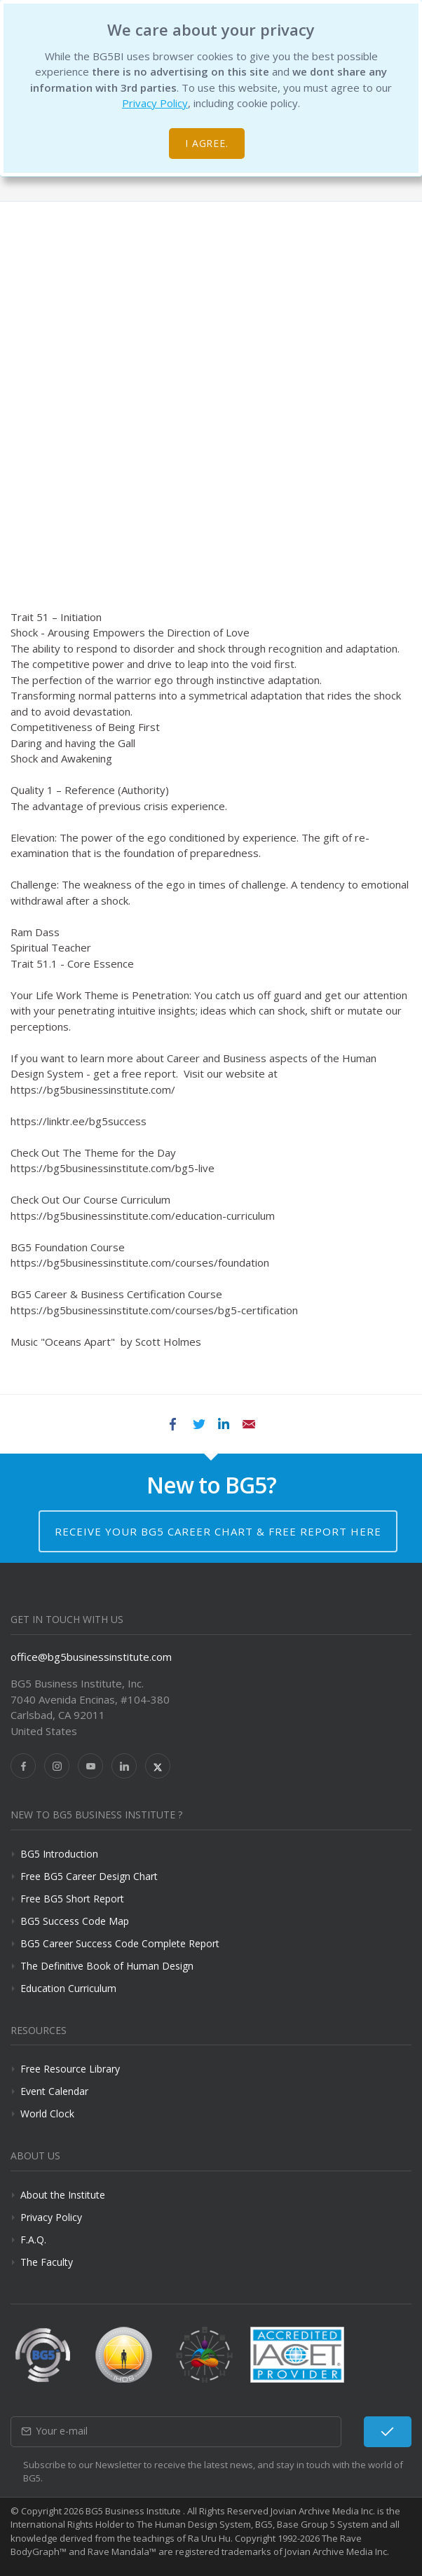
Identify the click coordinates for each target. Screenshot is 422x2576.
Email (249, 1424)
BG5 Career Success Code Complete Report (119, 1943)
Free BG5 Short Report (72, 1898)
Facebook (173, 1424)
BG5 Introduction (59, 1853)
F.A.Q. (33, 2239)
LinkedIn (223, 1424)
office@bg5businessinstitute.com (91, 1657)
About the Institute (62, 2194)
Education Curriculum (68, 1988)
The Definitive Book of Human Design (106, 1965)
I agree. (207, 143)
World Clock (47, 2113)
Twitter (198, 1424)
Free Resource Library (70, 2068)
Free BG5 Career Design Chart (89, 1876)
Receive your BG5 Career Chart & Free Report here (218, 1531)
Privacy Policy (155, 103)
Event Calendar (54, 2091)
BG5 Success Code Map (74, 1921)
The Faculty (46, 2262)
